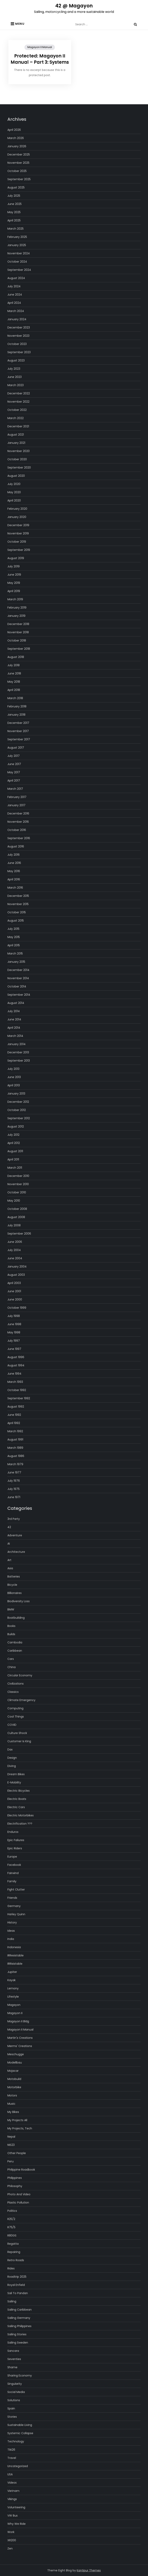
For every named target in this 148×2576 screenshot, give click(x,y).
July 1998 (13, 1316)
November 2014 (18, 978)
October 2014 (16, 986)
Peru (10, 2161)
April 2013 (13, 1085)
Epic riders (14, 1848)
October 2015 (16, 912)
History (12, 1922)
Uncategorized (17, 2466)
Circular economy (19, 1675)
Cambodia (14, 1642)
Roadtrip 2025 (16, 2277)
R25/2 (11, 2219)
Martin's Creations (20, 2038)
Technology (15, 2441)
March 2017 (15, 789)
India (10, 1939)
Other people (16, 2153)
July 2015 (13, 929)
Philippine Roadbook (21, 2170)
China (11, 1667)
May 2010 (13, 1201)
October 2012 (16, 1110)
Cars (10, 1659)
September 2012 (18, 1118)
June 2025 (14, 204)
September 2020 (19, 467)
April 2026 (14, 130)
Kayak (11, 1980)
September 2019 (18, 550)
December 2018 (18, 624)
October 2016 (16, 830)
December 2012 (18, 1102)
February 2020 (17, 509)
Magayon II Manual (39, 47)
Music (11, 2104)
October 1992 (16, 1390)
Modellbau (14, 2062)
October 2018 (16, 640)
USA (10, 2474)
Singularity (14, 2384)
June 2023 (14, 377)
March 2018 (15, 698)
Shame (12, 2367)
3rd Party (13, 1519)
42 (9, 1527)
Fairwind (13, 1873)
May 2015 (13, 937)
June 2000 (14, 1299)
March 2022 (15, 418)
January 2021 (16, 443)
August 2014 (15, 1003)
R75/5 (11, 2227)
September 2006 (19, 1234)
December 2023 (18, 327)
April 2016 (13, 879)
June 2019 (14, 575)
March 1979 (15, 1464)
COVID (11, 1725)
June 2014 (14, 1019)
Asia (10, 1568)
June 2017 (14, 764)
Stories (12, 2417)
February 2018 (16, 706)
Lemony (13, 1988)
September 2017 (18, 739)
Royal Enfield (16, 2285)
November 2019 (18, 533)
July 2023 (13, 369)
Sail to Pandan (17, 2293)
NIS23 (11, 2145)
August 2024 (16, 278)
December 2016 (18, 813)
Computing (15, 1708)
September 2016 (18, 838)
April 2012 (13, 1143)
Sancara (13, 2351)
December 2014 (18, 970)
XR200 (11, 2540)
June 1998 (14, 1324)
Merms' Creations (19, 2046)
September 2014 (18, 995)
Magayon (13, 2005)
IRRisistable (14, 1964)
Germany (14, 1906)
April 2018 (13, 690)
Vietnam (13, 2491)
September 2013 (18, 1061)
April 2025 (14, 220)
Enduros (12, 1832)
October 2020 (17, 459)
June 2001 (14, 1291)
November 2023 (18, 336)
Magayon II (14, 2013)
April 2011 (13, 1159)
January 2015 (16, 962)
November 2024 (18, 253)
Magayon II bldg (18, 2021)
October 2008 (17, 1209)
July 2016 (13, 855)
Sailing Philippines (19, 2326)
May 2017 (13, 772)
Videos (12, 2483)
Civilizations (15, 1684)
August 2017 (15, 748)
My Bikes (13, 2112)
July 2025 (13, 196)
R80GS (11, 2235)
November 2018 (18, 632)
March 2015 (15, 953)
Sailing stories (16, 2334)
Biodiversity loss (18, 1601)
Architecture (16, 1552)
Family (11, 1881)
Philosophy (14, 2186)
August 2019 (15, 558)
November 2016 (18, 822)
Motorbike (14, 2087)
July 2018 (13, 665)
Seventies (14, 2359)
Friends (12, 1898)
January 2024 (16, 319)
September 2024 (19, 270)
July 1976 (13, 1481)
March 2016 (15, 888)
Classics (13, 1692)
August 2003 (16, 1275)
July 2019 (13, 566)
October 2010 (16, 1192)
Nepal (11, 2137)
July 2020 (13, 484)
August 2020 (16, 476)
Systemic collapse (20, 2433)
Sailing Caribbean (19, 2310)
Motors (12, 2095)
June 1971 (13, 1497)
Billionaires (14, 1593)
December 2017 (18, 723)
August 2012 (15, 1126)
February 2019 (16, 608)
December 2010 (18, 1176)
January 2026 (16, 146)
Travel (11, 2458)
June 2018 (14, 673)
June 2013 (14, 1077)
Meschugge (15, 2054)
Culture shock (17, 1733)
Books (11, 1626)
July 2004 (14, 1250)
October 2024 (17, 262)
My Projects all (17, 2120)
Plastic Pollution (18, 2203)
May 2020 (14, 492)
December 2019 (18, 525)
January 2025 (16, 245)
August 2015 (15, 921)
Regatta (13, 2244)
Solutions (13, 2400)
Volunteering (16, 2507)
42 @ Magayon (74, 5)
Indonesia (14, 1947)
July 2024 (14, 286)
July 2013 (13, 1069)
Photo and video (18, 2194)
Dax (10, 1749)
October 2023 (17, 344)
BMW (10, 1609)
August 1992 (15, 1407)
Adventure (14, 1535)
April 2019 (13, 591)
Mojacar (13, 2071)
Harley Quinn (16, 1914)
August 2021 (15, 435)
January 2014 (16, 1044)
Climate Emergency (21, 1700)
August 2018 (15, 657)
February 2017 (16, 797)
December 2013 (18, 1052)
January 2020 (16, 517)
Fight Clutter (16, 1889)
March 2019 (15, 599)
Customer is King (19, 1741)
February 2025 (17, 237)
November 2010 (18, 1184)
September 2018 (18, 649)
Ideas (11, 1931)
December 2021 (18, 426)
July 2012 (13, 1135)
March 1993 (15, 1382)
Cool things (15, 1717)
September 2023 (19, 352)
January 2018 (16, 715)
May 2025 (14, 212)
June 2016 (14, 863)
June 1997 (14, 1349)
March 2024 (15, 311)
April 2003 (14, 1283)
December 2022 (18, 393)
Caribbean (14, 1651)
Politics (12, 2211)
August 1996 (15, 1357)
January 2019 (16, 616)
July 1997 (13, 1341)
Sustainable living (19, 2425)
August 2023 (16, 360)
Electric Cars (16, 1807)
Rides (11, 2268)
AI (8, 1544)
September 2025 (19, 179)
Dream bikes (16, 1774)
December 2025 (18, 154)
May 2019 (13, 583)
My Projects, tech (19, 2128)
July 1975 (13, 1489)
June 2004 (14, 1258)
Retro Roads (15, 2260)
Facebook (14, 1865)
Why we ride (16, 2524)
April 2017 (13, 781)
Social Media (16, 2392)
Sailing (11, 2301)
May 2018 (13, 682)
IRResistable (15, 1955)
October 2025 (17, 171)
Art (9, 1560)
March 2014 (15, 1036)
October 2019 (16, 542)
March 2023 (15, 385)
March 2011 (14, 1168)
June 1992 (14, 1415)
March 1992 (15, 1431)
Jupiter (12, 1972)
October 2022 (17, 410)
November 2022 (18, 402)
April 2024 (14, 303)
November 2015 (18, 904)
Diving (11, 1766)
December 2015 (18, 896)
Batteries (13, 1576)
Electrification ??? (19, 1824)
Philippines (14, 2178)
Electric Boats (16, 1799)
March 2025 (15, 229)
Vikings (12, 2499)
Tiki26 (11, 2450)
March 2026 (15, 138)
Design (12, 1758)
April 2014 (13, 1028)
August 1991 (15, 1439)
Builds (11, 1634)
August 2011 (15, 1151)
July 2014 (13, 1011)
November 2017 (18, 731)
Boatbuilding (16, 1618)
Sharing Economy (19, 2375)
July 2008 (14, 1225)
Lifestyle (13, 1997)
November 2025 (18, 163)
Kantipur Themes (89, 2570)
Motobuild (14, 2079)
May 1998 (13, 1332)
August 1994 (15, 1365)
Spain (11, 2408)
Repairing (13, 2252)
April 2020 (14, 500)
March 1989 (15, 1448)
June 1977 (14, 1472)
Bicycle (12, 1585)
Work (10, 2532)
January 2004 (17, 1266)
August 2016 (15, 846)
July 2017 (13, 756)
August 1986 (15, 1456)
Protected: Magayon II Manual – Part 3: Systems (40, 59)
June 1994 (14, 1374)
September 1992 (18, 1398)
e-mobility (14, 1782)
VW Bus (12, 2516)
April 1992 (13, 1423)
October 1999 (16, 1308)
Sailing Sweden (17, 2343)
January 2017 (16, 805)
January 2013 (16, 1094)
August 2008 (16, 1217)
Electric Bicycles (18, 1791)
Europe (12, 1857)
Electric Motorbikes (20, 1815)
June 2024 (14, 295)
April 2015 (13, 945)
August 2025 (16, 187)
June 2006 (14, 1242)
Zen (10, 2548)
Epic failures (15, 1840)
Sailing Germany (18, 2318)
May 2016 (13, 871)
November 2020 (18, 451)
